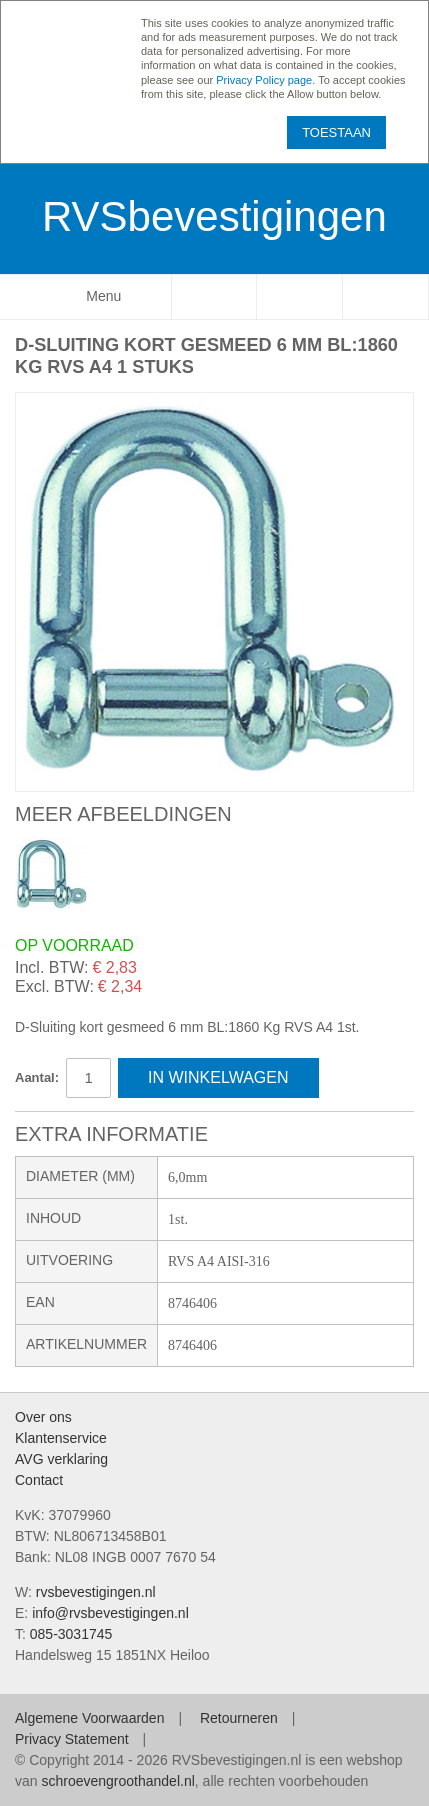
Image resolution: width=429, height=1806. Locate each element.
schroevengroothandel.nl (117, 1781)
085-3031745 (71, 1634)
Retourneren (239, 1718)
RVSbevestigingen (214, 216)
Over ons (43, 1417)
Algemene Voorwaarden (89, 1718)
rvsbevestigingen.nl (96, 1592)
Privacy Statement (72, 1739)
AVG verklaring (61, 1459)
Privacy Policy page (264, 80)
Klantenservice (61, 1438)
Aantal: (37, 1077)
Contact (39, 1480)
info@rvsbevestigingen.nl (110, 1613)
